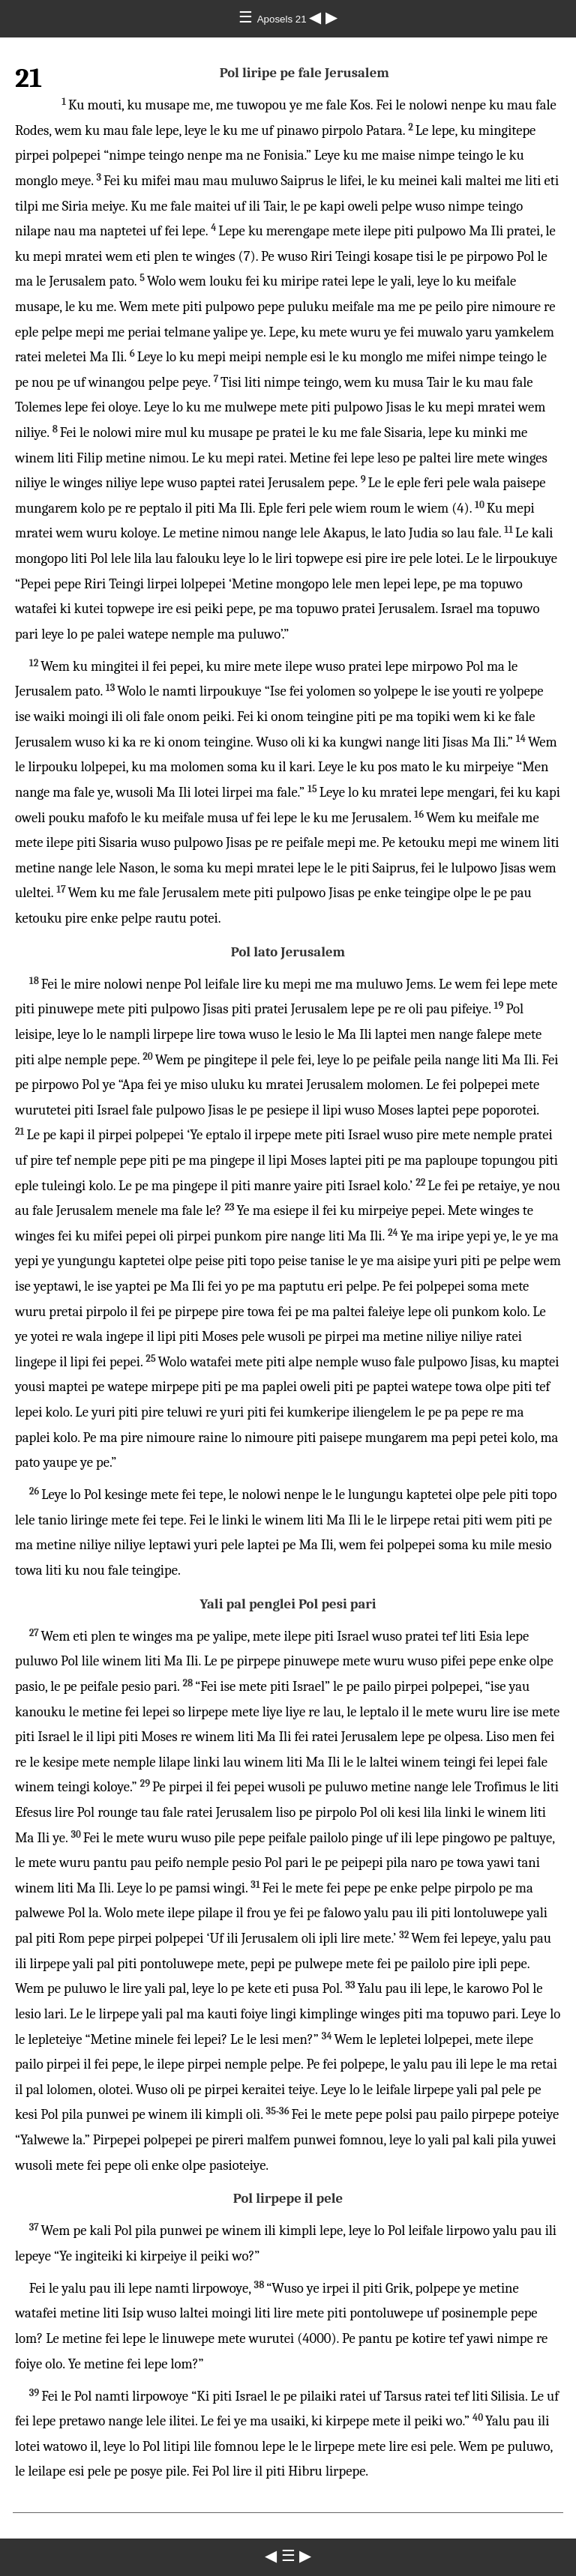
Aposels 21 (283, 19)
